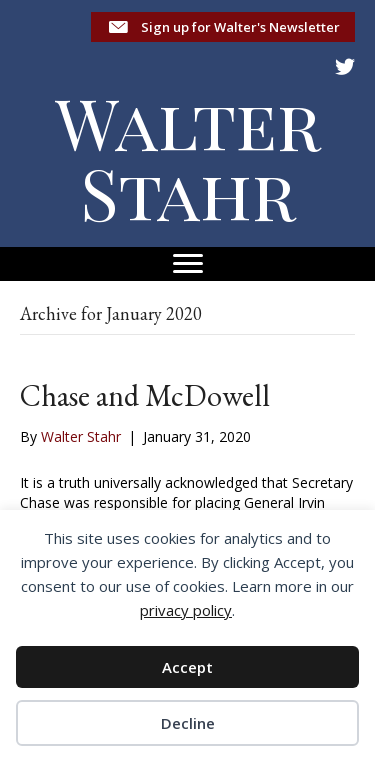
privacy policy (186, 610)
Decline (188, 723)
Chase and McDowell (145, 395)
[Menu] (188, 264)
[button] (223, 27)
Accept (187, 667)
